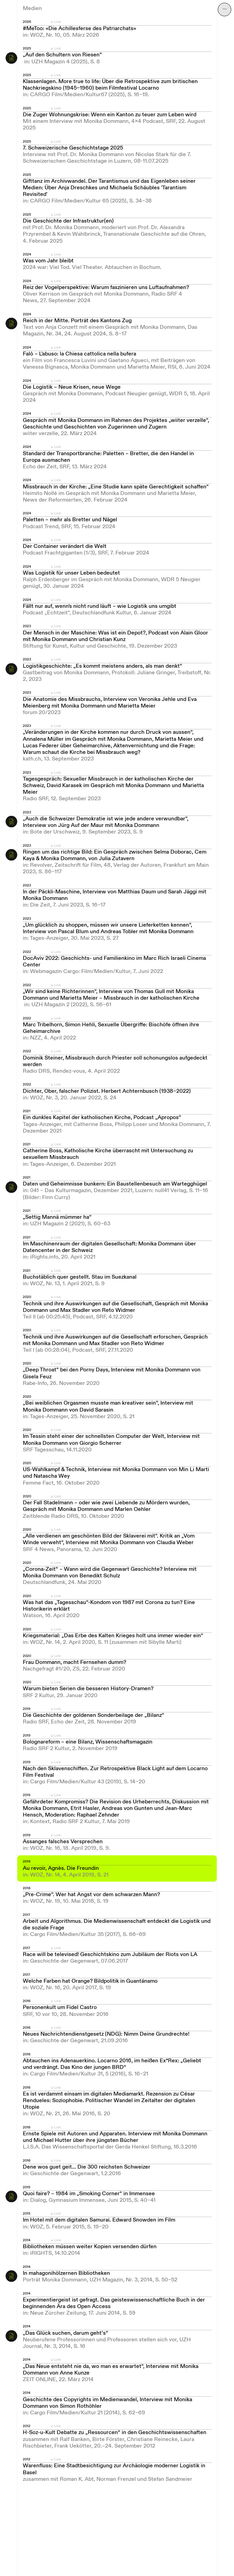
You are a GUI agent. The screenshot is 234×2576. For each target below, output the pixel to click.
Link (57, 22)
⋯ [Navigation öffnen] (225, 9)
